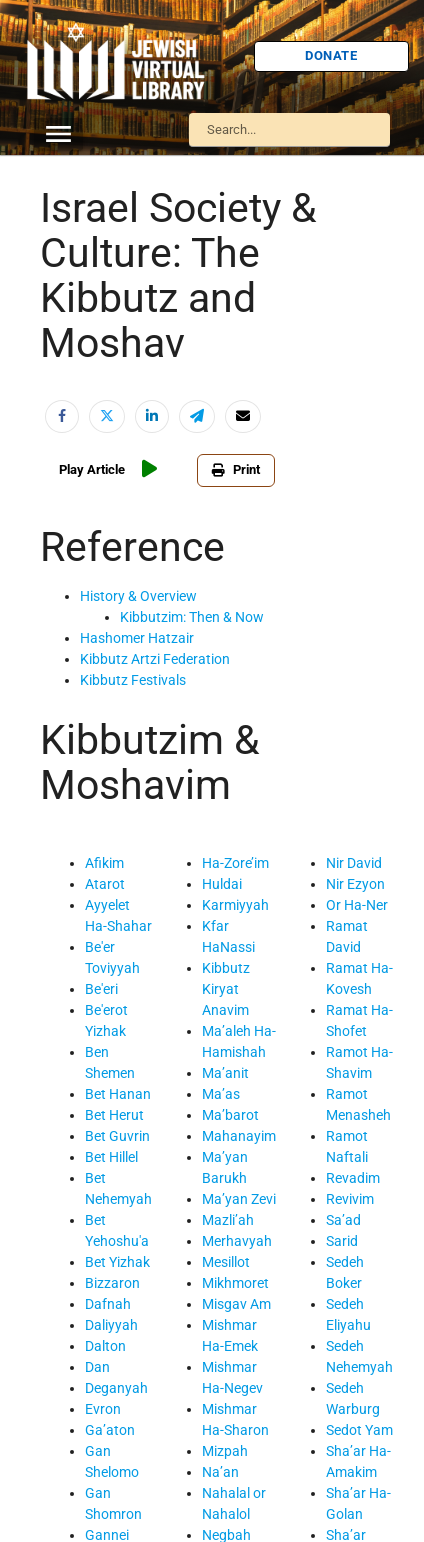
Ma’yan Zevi (239, 1199)
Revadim (353, 1178)
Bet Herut (114, 1115)
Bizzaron (112, 1283)
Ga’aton (110, 1430)
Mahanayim (239, 1136)
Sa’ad (343, 1220)
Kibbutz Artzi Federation (155, 659)
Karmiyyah (235, 905)
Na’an (220, 1472)
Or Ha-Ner (357, 905)
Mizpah (225, 1451)
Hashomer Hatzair (137, 638)
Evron (103, 1409)
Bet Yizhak (117, 1262)
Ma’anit (225, 1073)
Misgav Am (236, 1304)
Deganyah (116, 1388)
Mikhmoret (235, 1283)
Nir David (354, 863)
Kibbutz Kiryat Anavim (226, 989)
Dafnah (108, 1304)
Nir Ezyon (355, 884)
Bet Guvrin (117, 1136)
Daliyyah (111, 1325)
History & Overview (138, 596)
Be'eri (101, 989)
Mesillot (226, 1262)
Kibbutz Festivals (133, 680)
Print (236, 469)
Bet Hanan (118, 1094)
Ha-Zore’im (235, 863)
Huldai (222, 884)
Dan (97, 1367)
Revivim (350, 1199)
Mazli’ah (228, 1220)
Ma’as (221, 1094)
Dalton (105, 1346)
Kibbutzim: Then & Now (192, 617)
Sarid (342, 1241)
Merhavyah (237, 1241)
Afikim (104, 863)
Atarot (105, 884)
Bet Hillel (111, 1157)
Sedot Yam (359, 1430)
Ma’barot (230, 1115)
